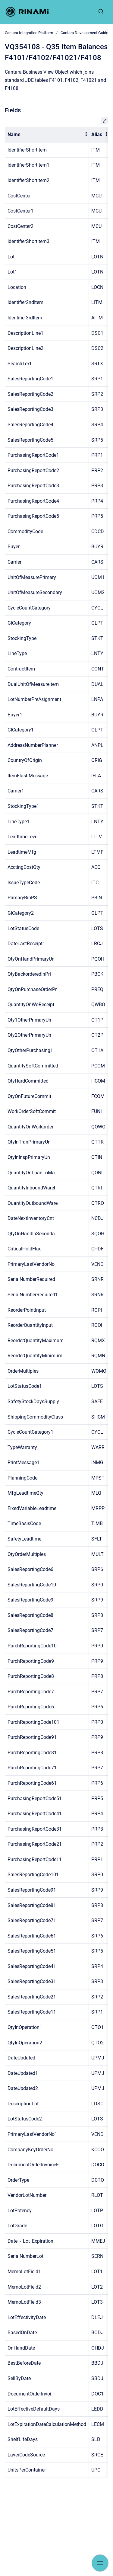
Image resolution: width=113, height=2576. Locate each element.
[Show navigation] (100, 2563)
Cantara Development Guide (84, 32)
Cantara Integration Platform (29, 32)
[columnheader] (47, 134)
